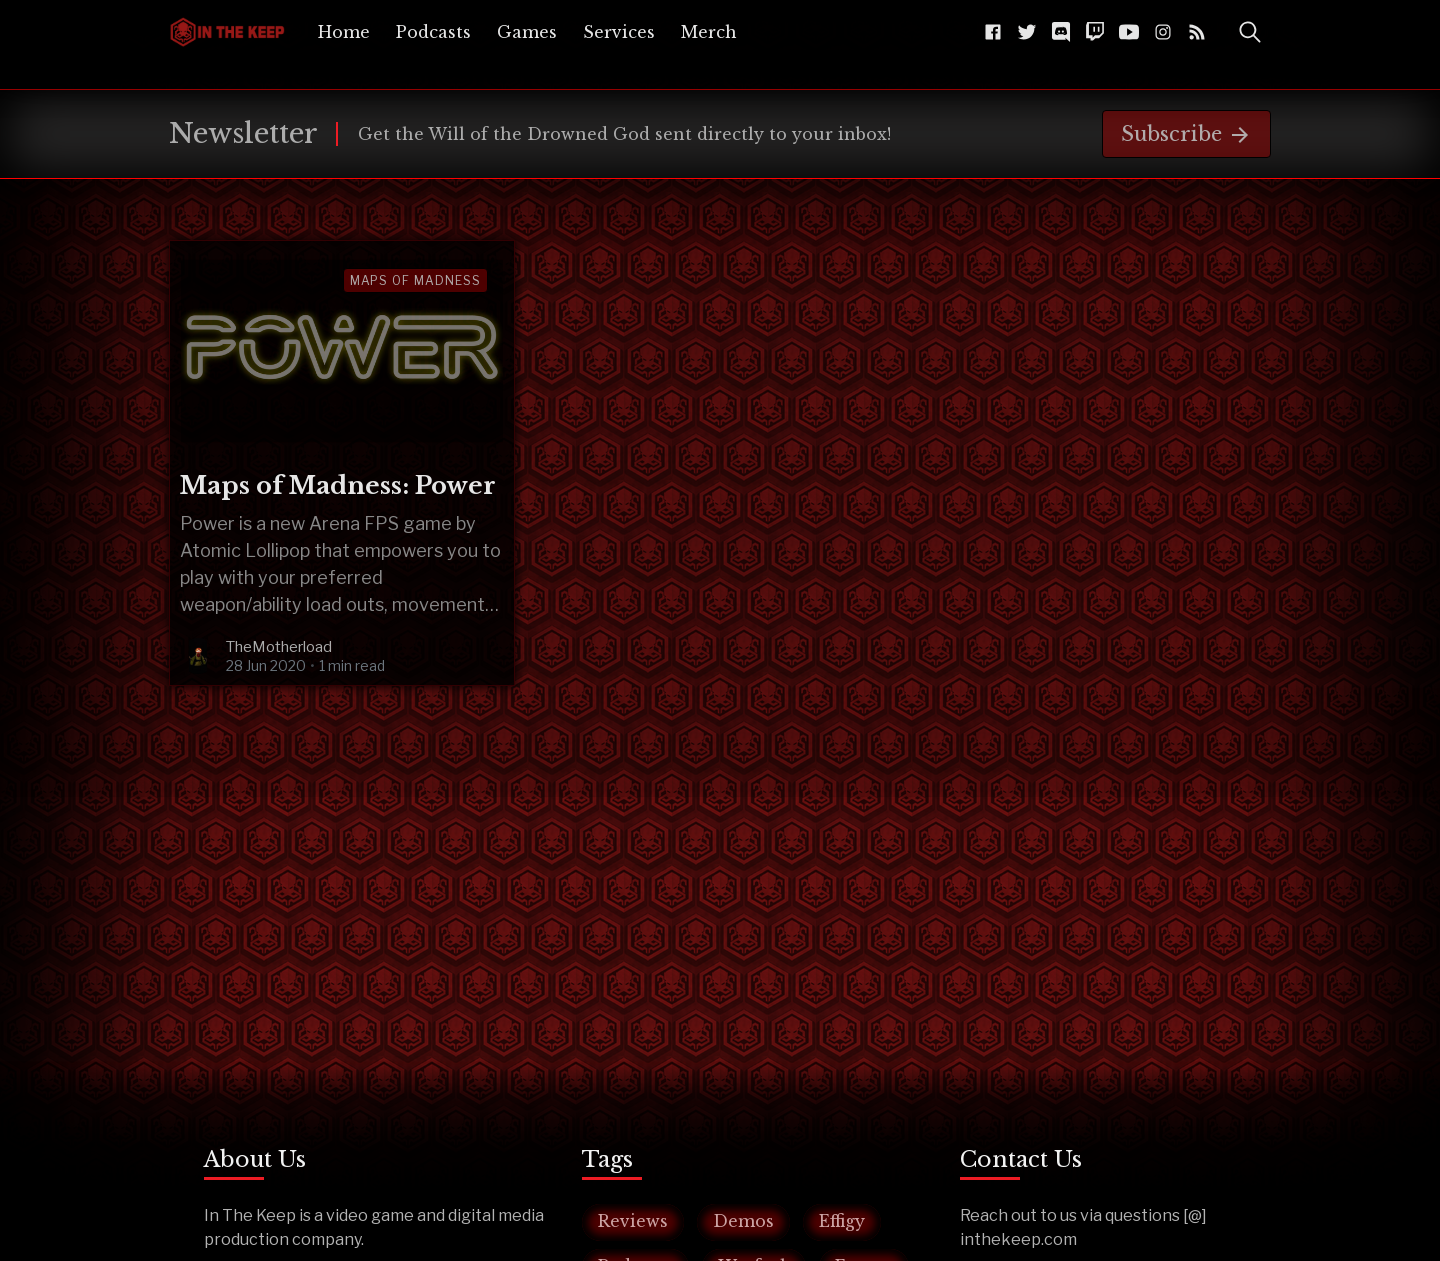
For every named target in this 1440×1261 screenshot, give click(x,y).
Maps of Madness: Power (338, 485)
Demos (743, 1221)
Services (619, 32)
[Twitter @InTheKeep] (1027, 31)
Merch (709, 32)
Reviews (633, 1221)
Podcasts (433, 32)
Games (527, 32)
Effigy (842, 1221)
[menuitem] (344, 32)
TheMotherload (279, 647)
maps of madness (415, 280)
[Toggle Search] (1250, 32)
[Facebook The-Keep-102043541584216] (993, 31)
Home (344, 32)
